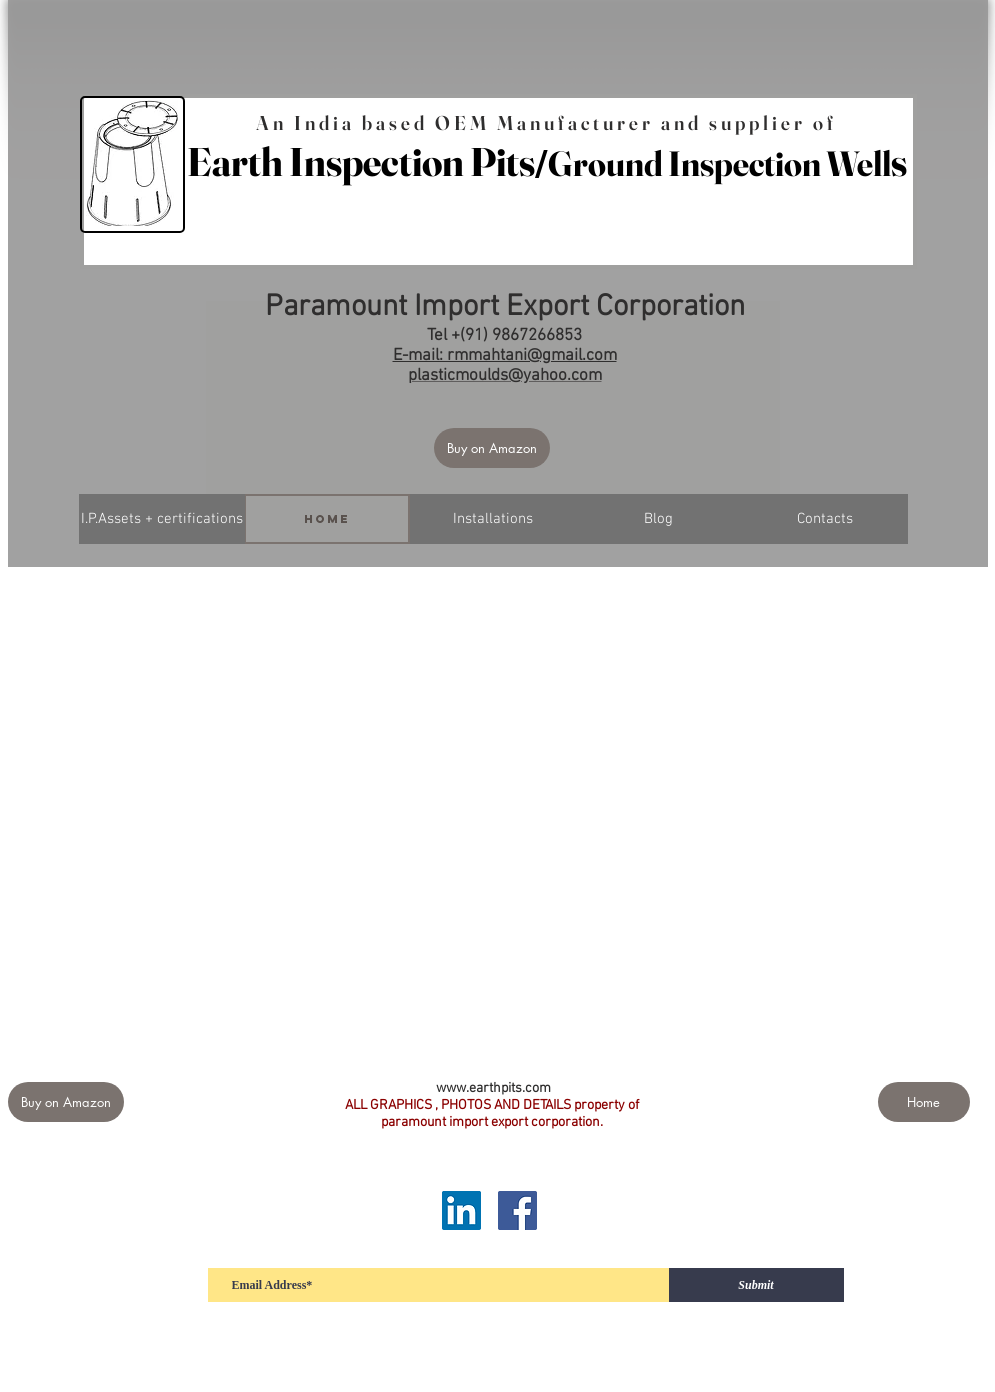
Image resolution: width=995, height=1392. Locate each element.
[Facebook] (517, 1210)
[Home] (327, 519)
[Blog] (659, 519)
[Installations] (493, 519)
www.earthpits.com (493, 1088)
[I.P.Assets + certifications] (162, 519)
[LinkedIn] (461, 1210)
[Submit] (756, 1285)
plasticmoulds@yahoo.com (505, 376)
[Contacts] (825, 519)
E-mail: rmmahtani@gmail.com (505, 356)
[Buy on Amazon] (492, 448)
